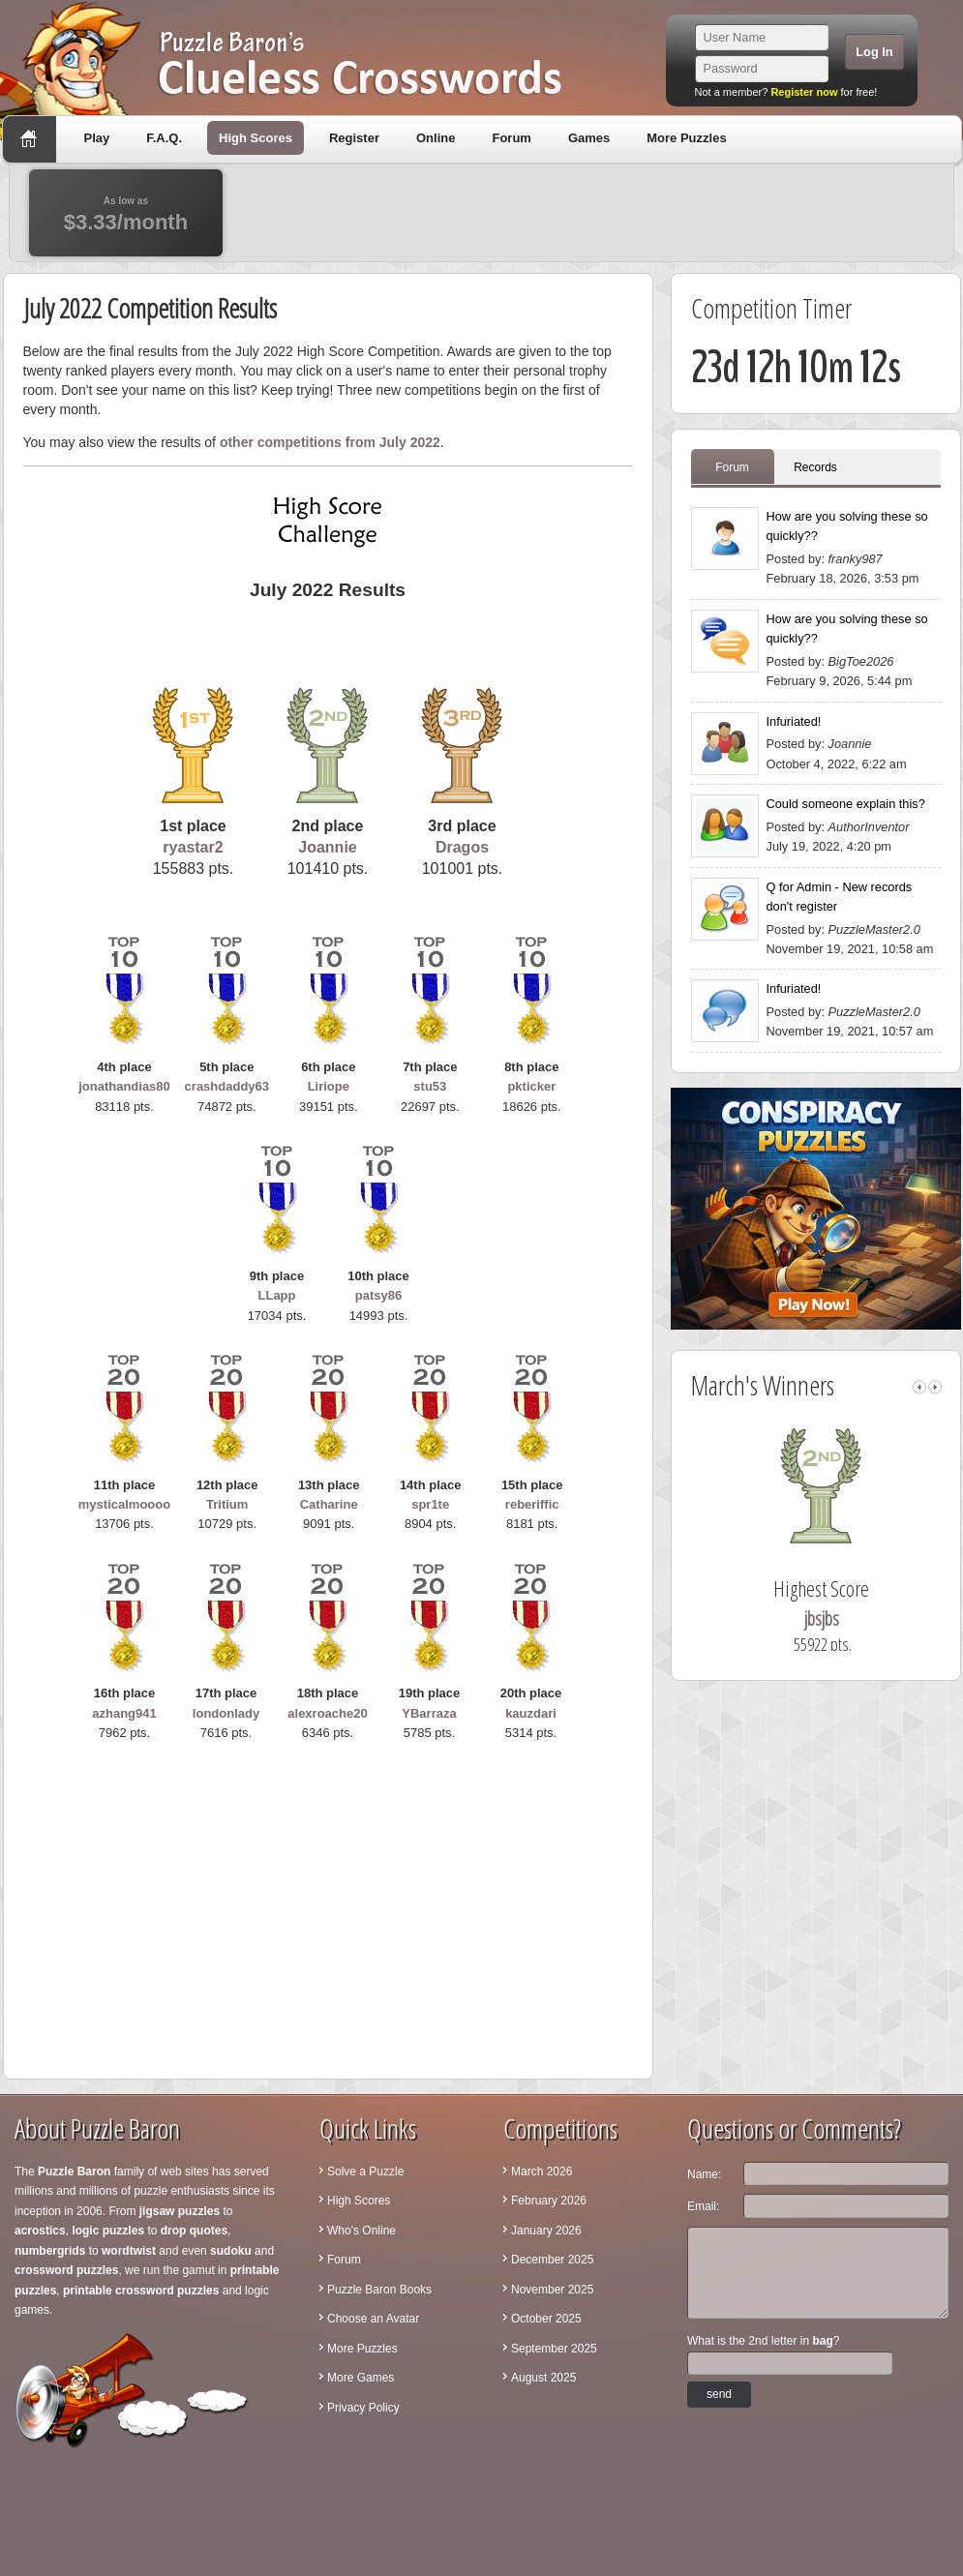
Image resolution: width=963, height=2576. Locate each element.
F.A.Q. (164, 138)
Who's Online (361, 2230)
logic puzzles (108, 2230)
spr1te (430, 1504)
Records (815, 467)
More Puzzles (686, 138)
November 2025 (552, 2289)
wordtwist (129, 2251)
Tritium (227, 1504)
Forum (511, 138)
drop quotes (194, 2230)
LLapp (277, 1295)
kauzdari (531, 1713)
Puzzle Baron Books (379, 2289)
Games (589, 138)
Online (435, 138)
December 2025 (552, 2259)
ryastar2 (193, 847)
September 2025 (554, 2348)
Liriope (328, 1086)
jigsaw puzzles (179, 2211)
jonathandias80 (124, 1086)
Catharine (329, 1504)
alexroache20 (327, 1713)
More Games (360, 2377)
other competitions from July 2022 (330, 442)
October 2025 (546, 2318)
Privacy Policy (363, 2407)
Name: (704, 2174)
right (935, 1387)
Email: (703, 2206)
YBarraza (429, 1713)
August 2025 (543, 2377)
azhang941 (124, 1713)
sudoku (231, 2251)
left (919, 1387)
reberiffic (532, 1504)
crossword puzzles (66, 2270)
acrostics (40, 2230)
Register (354, 138)
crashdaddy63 (227, 1086)
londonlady (226, 1713)
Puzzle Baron (74, 2171)
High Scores (255, 138)
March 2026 (541, 2171)
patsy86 (378, 1295)
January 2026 (546, 2230)
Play (97, 138)
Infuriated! (794, 721)
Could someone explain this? (846, 803)
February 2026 (549, 2200)
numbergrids (50, 2251)
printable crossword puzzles (141, 2290)
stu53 (429, 1086)
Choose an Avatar (373, 2318)
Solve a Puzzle (365, 2171)
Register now (803, 92)
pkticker (531, 1086)
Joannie (327, 847)
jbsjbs (840, 1618)
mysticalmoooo (124, 1504)
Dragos (462, 847)
